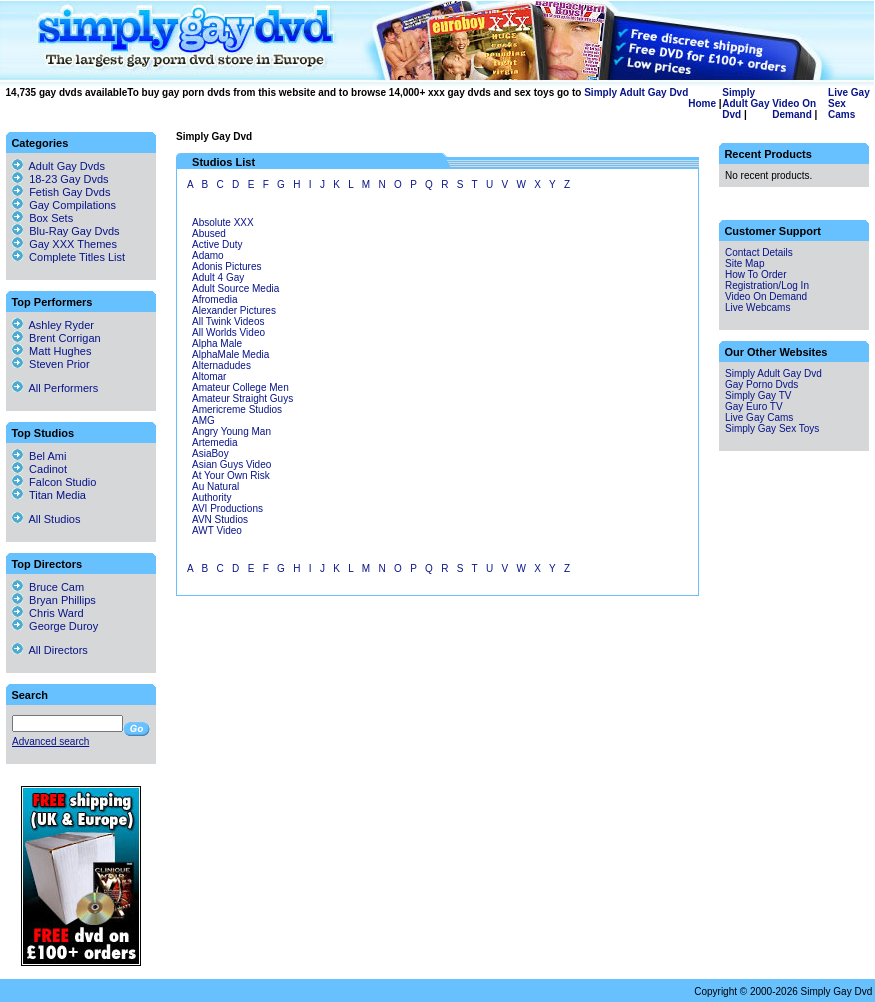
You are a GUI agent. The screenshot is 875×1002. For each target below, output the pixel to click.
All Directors (50, 650)
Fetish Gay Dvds (69, 192)
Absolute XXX (223, 222)
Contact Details (759, 252)
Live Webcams (757, 307)
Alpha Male (217, 343)
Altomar (209, 376)
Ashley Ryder (53, 325)
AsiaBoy (210, 453)
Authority (211, 497)
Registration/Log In (767, 285)
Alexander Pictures (234, 310)
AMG (203, 420)
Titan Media (49, 495)
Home (702, 103)
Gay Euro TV (754, 406)
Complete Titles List (68, 257)
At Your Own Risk (231, 475)
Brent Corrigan (56, 338)
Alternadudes (221, 365)
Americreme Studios (237, 409)
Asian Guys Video (231, 464)
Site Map (744, 263)
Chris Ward (48, 613)
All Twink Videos (228, 321)
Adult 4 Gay (218, 277)
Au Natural (215, 486)
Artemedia (215, 442)
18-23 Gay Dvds (68, 179)
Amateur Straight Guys (242, 398)
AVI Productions (227, 508)
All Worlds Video (228, 332)
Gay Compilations (72, 205)
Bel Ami (39, 456)
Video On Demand (794, 109)
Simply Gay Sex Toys (772, 428)
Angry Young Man (231, 431)
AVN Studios (220, 519)
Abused (209, 233)
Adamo (208, 255)
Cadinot (39, 469)
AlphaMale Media (230, 354)
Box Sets (51, 218)
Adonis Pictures (226, 266)
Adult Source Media (235, 288)
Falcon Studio (54, 482)
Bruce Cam (48, 587)
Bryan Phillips (54, 600)
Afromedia (215, 299)
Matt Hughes (51, 351)
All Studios (46, 519)
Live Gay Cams (759, 417)
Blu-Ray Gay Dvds (74, 231)
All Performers (55, 388)
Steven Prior (51, 364)
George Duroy (55, 626)
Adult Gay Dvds (67, 166)
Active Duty (217, 244)
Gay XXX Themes (73, 244)
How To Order (756, 274)
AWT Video (217, 530)
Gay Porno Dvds (761, 384)
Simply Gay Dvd (214, 136)
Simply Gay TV (758, 395)
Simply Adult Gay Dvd (636, 92)
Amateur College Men (240, 387)
